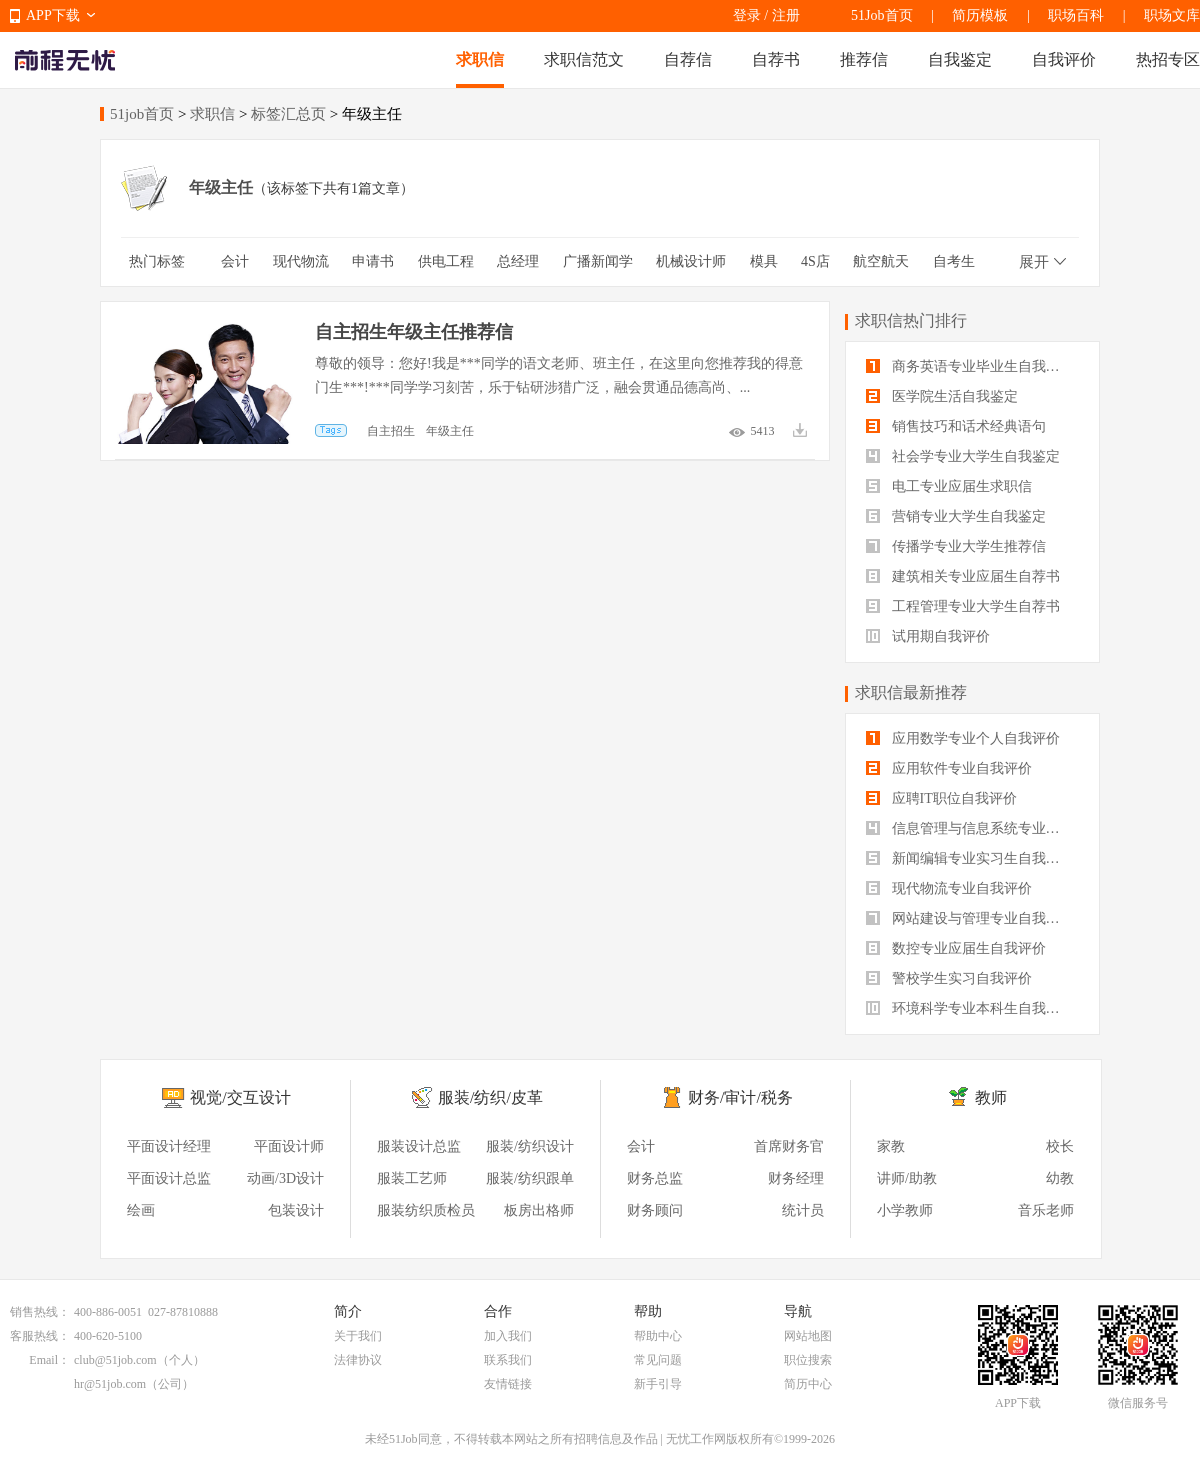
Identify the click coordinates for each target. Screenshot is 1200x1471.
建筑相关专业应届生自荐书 (963, 576)
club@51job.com (115, 1360)
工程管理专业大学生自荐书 (963, 606)
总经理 (518, 261)
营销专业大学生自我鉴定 (956, 516)
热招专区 (1168, 59)
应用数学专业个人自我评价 (963, 738)
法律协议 (358, 1360)
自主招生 (391, 431)
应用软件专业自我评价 (949, 768)
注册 (786, 15)
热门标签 (157, 261)
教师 (991, 1097)
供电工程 (446, 261)
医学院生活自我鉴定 (942, 396)
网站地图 (808, 1336)
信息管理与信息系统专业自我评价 (972, 828)
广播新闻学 (598, 261)
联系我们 (508, 1360)
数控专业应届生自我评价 (956, 948)
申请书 (373, 261)
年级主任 (450, 431)
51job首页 (142, 114)
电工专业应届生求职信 (949, 486)
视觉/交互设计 (240, 1097)
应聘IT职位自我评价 (941, 798)
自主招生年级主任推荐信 (414, 332)
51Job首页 (881, 15)
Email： (49, 1360)
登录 (747, 15)
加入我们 (508, 1336)
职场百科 (1076, 15)
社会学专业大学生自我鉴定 (963, 456)
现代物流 (301, 261)
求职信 (480, 59)
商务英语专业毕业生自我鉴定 (970, 366)
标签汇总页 (288, 114)
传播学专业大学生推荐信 (956, 546)
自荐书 (776, 59)
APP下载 (53, 15)
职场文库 (1172, 15)
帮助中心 (658, 1336)
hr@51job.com (110, 1384)
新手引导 (658, 1384)
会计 (235, 261)
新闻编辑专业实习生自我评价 (970, 858)
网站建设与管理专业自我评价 (970, 918)
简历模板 (980, 15)
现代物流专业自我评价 (949, 888)
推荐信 (864, 59)
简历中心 (808, 1384)
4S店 (815, 261)
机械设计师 (691, 261)
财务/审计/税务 (740, 1097)
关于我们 (358, 1336)
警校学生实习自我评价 (949, 978)
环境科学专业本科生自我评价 (970, 1008)
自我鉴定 (960, 59)
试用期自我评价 (928, 636)
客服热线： (40, 1336)
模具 (764, 261)
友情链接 (508, 1384)
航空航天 (881, 261)
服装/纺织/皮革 (490, 1097)
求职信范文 (584, 59)
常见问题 (658, 1360)
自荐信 (688, 59)
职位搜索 (808, 1360)
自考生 (954, 261)
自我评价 (1064, 59)
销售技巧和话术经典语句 (956, 426)
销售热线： (40, 1312)
